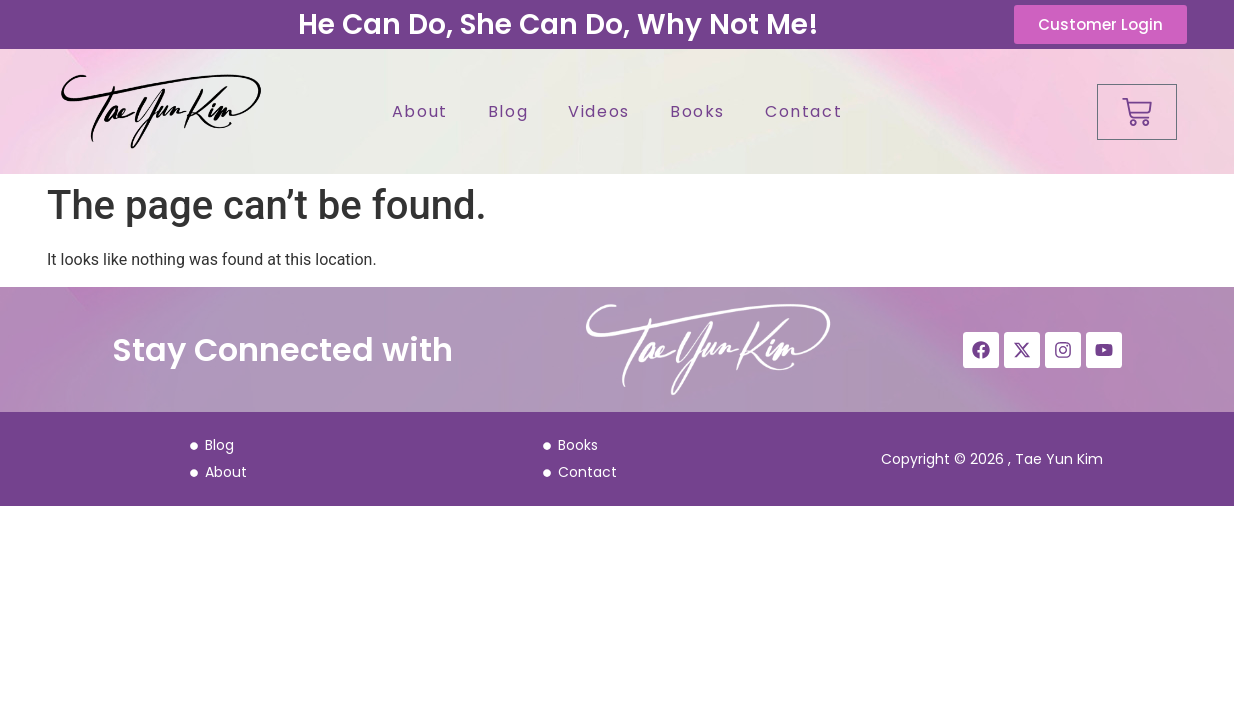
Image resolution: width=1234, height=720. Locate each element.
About (420, 111)
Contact (803, 111)
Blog (508, 111)
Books (697, 111)
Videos (599, 111)
